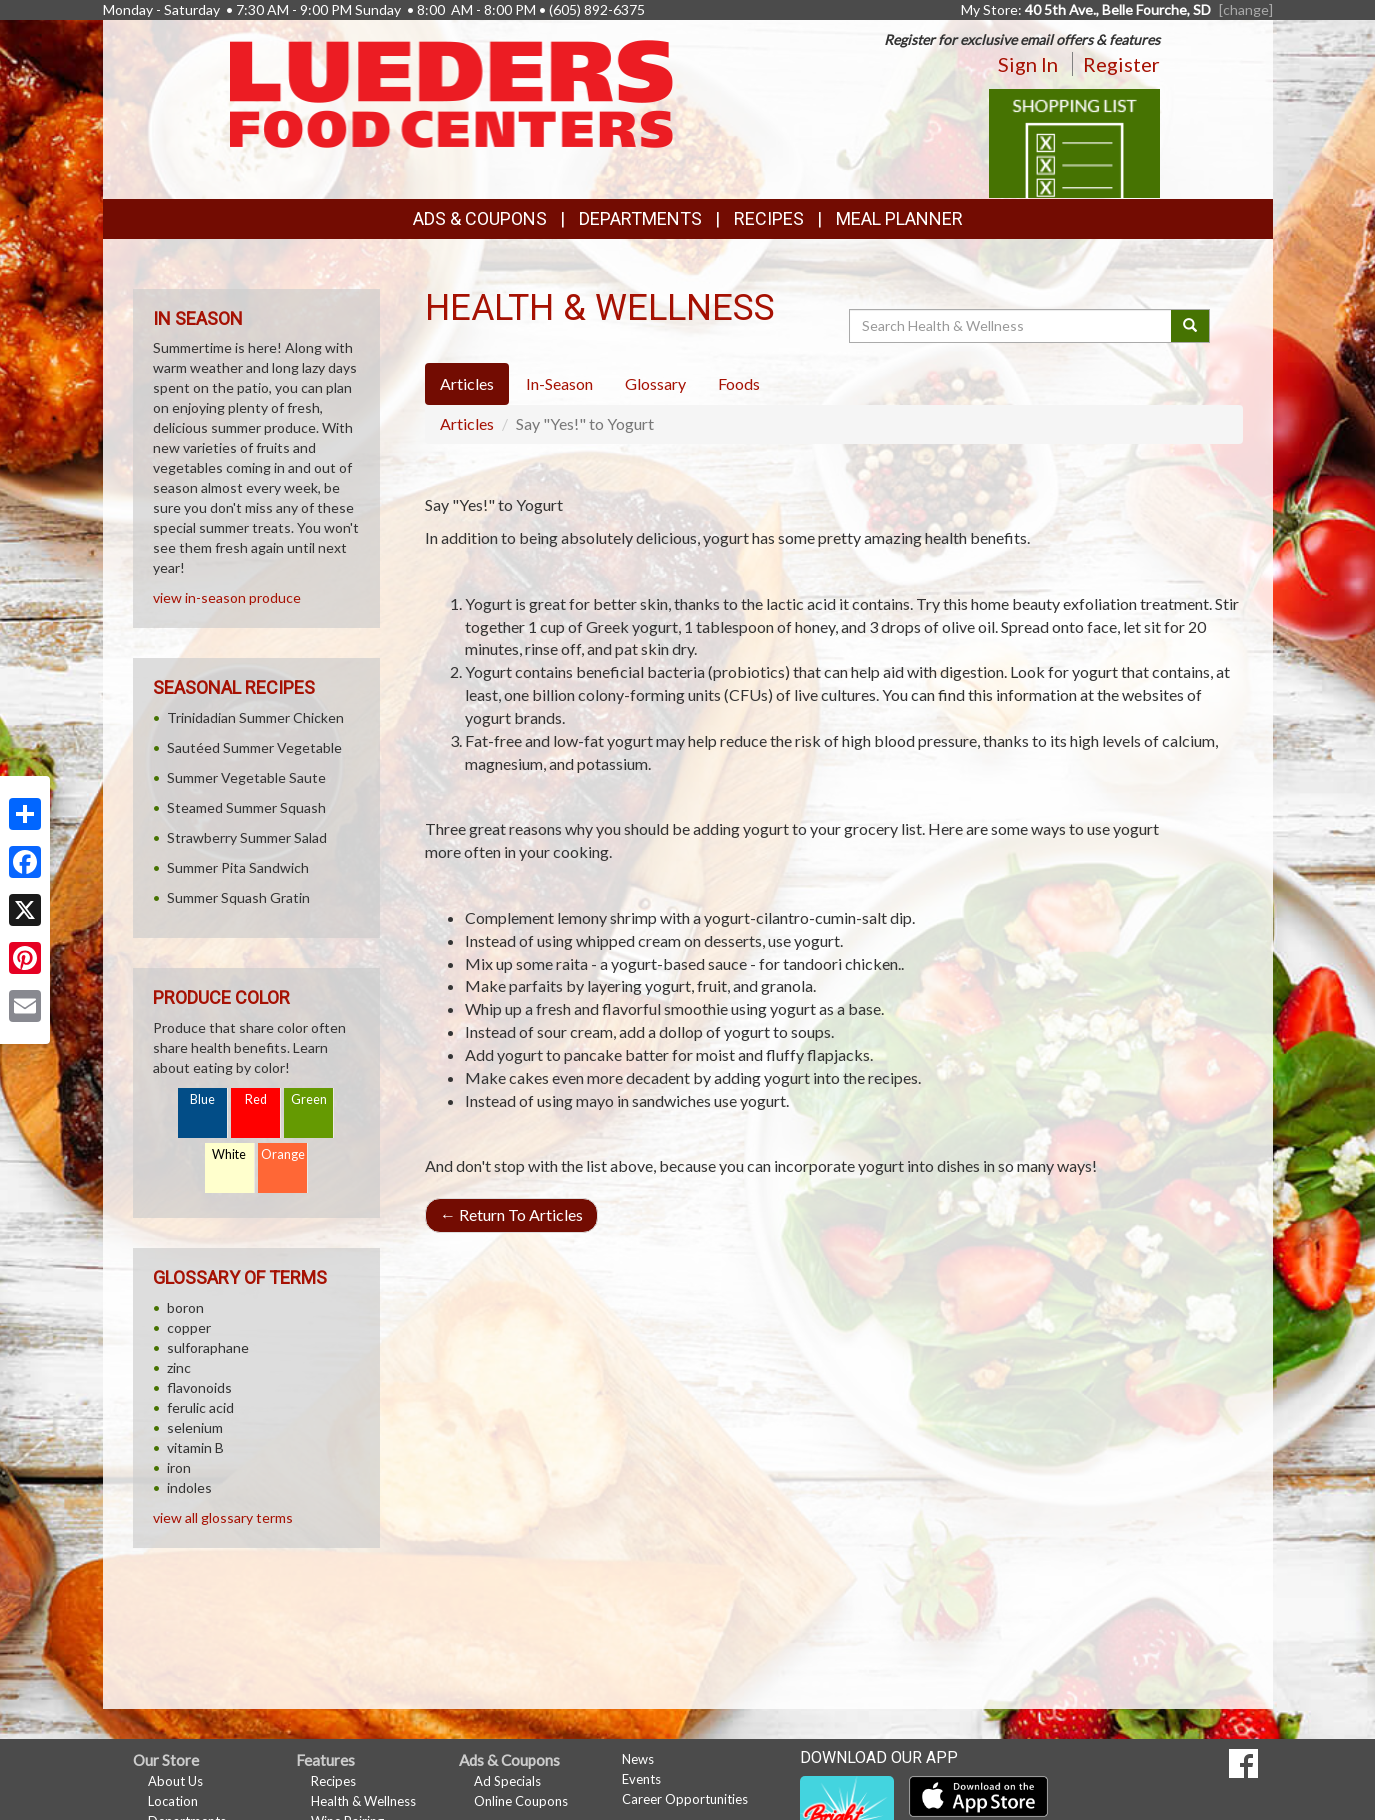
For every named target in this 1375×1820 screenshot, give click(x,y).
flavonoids (199, 1387)
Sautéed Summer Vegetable (254, 747)
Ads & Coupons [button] (480, 218)
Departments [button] (640, 218)
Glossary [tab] (655, 383)
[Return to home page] (451, 92)
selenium (195, 1427)
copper (189, 1327)
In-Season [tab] (559, 383)
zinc (179, 1367)
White (229, 1154)
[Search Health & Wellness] (1012, 326)
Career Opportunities (685, 1799)
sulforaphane (208, 1347)
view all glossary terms (223, 1517)
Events (641, 1779)
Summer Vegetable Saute (246, 777)
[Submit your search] (1190, 326)
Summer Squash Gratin (238, 897)
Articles (467, 423)
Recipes (769, 218)
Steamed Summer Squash (246, 807)
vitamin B (195, 1447)
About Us (175, 1781)
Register (1121, 64)
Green (309, 1099)
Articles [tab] (467, 383)
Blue (202, 1099)
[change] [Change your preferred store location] (1246, 9)
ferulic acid (200, 1407)
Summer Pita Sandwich (238, 867)
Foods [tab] (739, 383)
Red (256, 1099)
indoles (189, 1487)
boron (185, 1307)
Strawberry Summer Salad (247, 837)
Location (173, 1801)
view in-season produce (227, 597)
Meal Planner (899, 218)
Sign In (1028, 64)
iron (179, 1467)
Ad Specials (507, 1781)
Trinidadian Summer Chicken (255, 717)
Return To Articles (511, 1214)
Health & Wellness (363, 1801)
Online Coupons (521, 1801)
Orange (283, 1154)
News (638, 1759)
